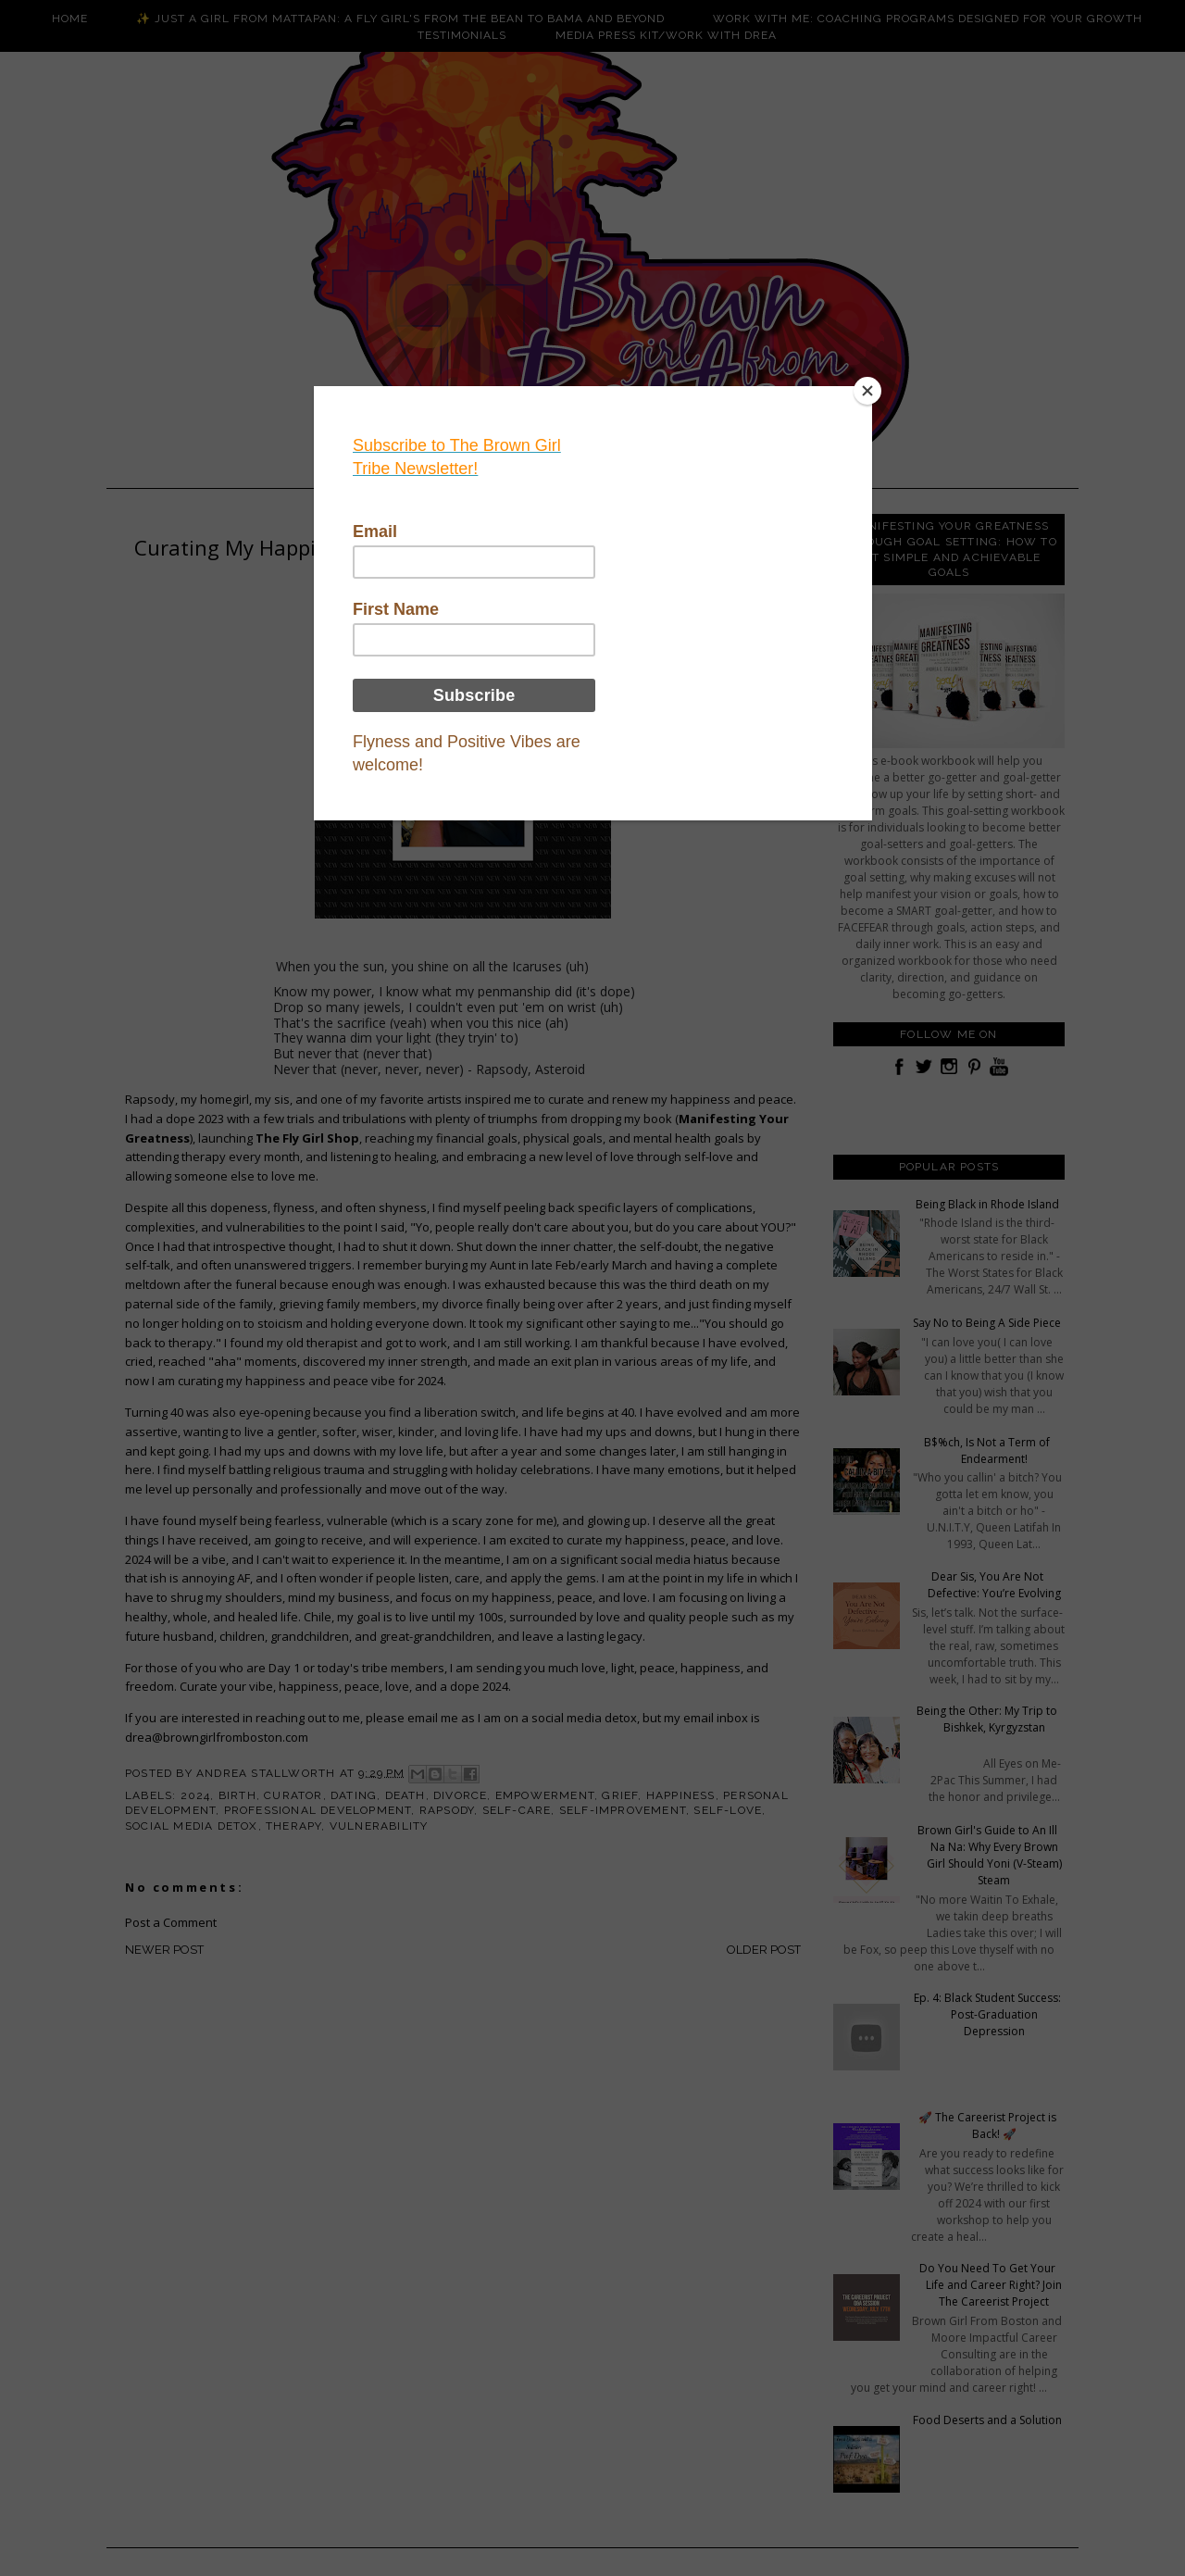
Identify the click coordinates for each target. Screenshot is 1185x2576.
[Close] (867, 391)
